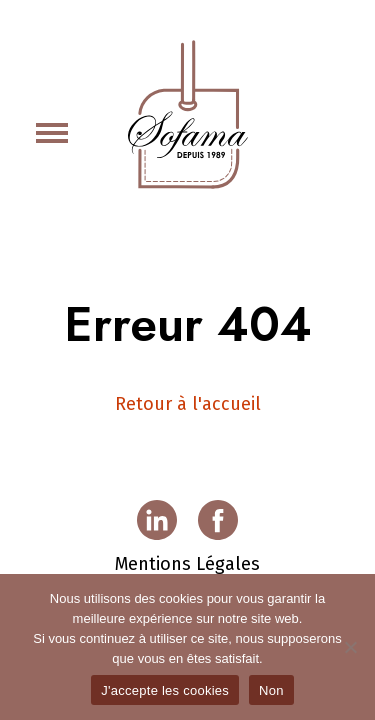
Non (271, 690)
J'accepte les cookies (165, 690)
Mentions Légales (187, 564)
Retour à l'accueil (188, 404)
